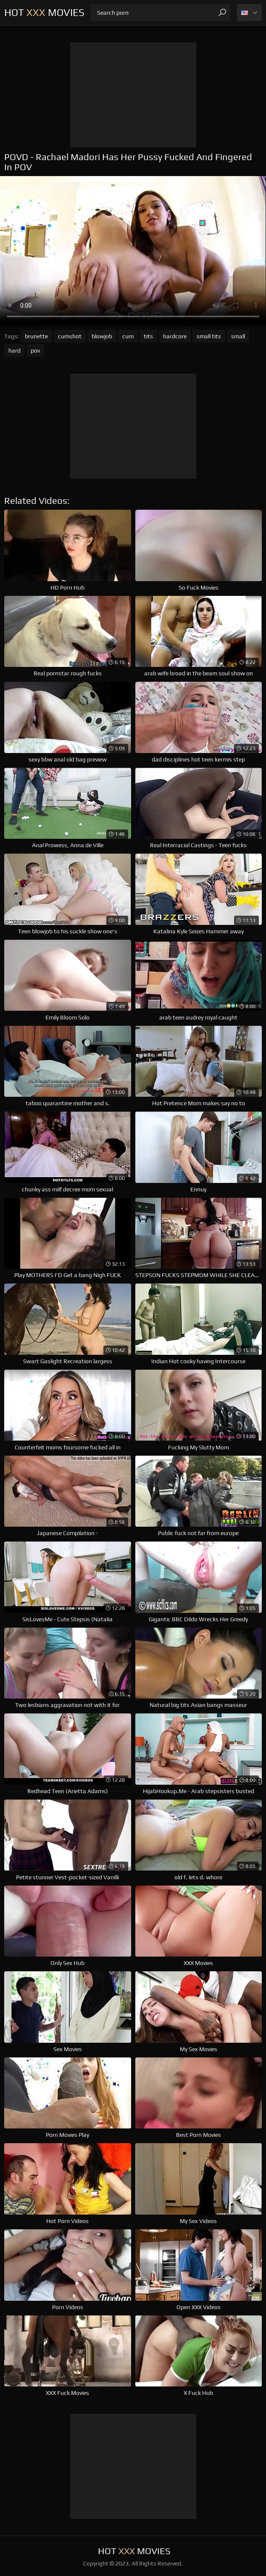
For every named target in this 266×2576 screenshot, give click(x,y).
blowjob (102, 336)
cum (128, 336)
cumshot (70, 336)
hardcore (175, 336)
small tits (209, 336)
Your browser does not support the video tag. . (133, 251)
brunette (36, 336)
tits (148, 336)
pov (35, 350)
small (238, 336)
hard (14, 350)
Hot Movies (44, 12)
